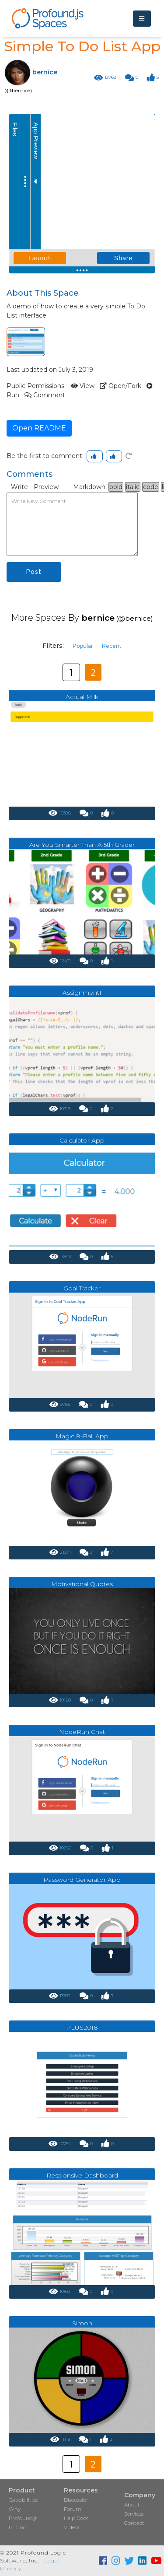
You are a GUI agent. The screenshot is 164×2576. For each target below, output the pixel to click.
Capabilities (23, 2499)
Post (34, 571)
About (132, 2504)
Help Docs (76, 2518)
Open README (39, 428)
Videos (72, 2527)
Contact (134, 2523)
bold (115, 487)
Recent (112, 646)
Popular (83, 646)
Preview (46, 487)
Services (133, 2513)
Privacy (10, 2568)
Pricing (18, 2527)
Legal (52, 2560)
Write (19, 487)
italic (133, 487)
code (150, 487)
